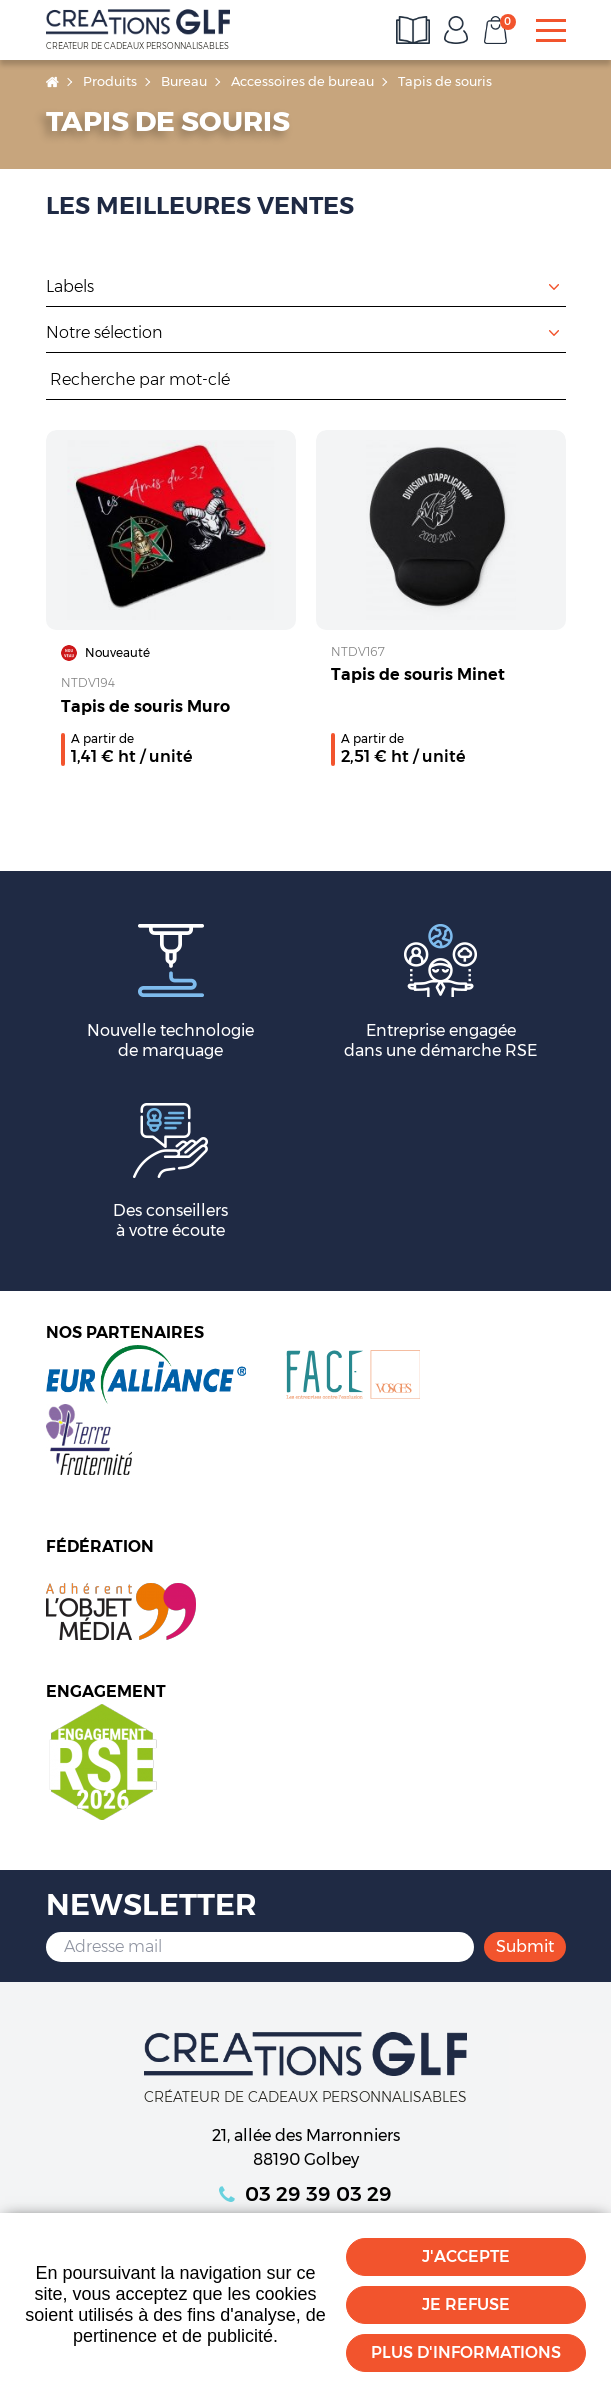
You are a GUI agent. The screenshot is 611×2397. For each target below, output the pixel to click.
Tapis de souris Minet (418, 674)
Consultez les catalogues (416, 30)
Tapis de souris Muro (145, 706)
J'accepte (466, 2256)
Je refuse (466, 2304)
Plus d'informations (466, 2352)
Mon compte (456, 30)
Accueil (52, 81)
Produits (110, 81)
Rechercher (556, 380)
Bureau (184, 81)
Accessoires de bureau (302, 81)
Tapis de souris (445, 81)
